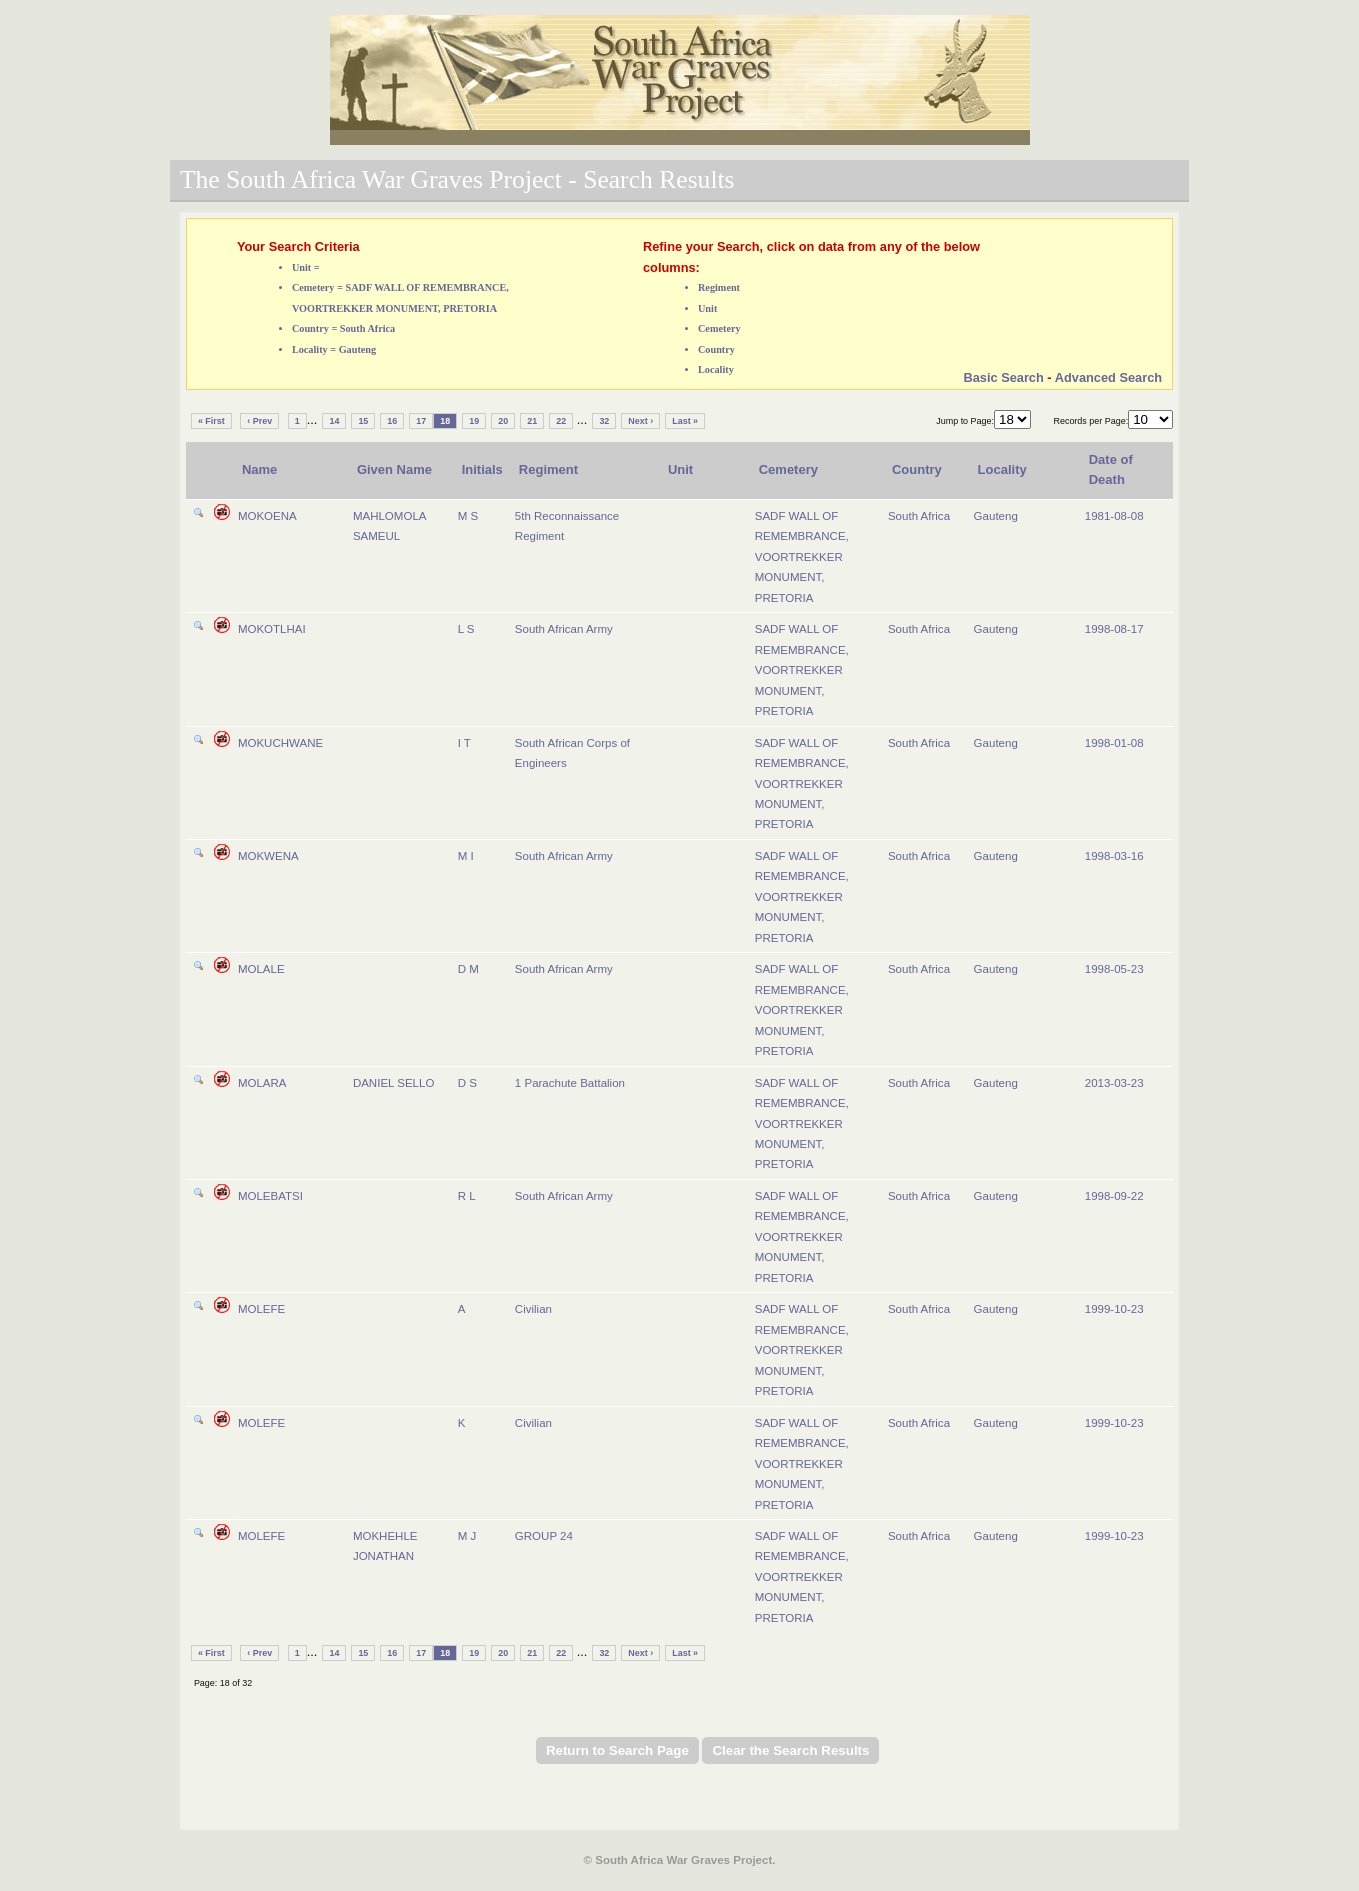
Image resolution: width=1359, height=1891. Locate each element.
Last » (685, 421)
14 (334, 421)
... (312, 419)
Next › (640, 421)
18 (445, 421)
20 (503, 421)
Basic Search (1003, 377)
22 (561, 421)
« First (211, 421)
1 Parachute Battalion (570, 1083)
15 (363, 421)
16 (392, 421)
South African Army (564, 629)
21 (532, 421)
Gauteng (996, 516)
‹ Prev (259, 421)
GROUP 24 (544, 1536)
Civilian (533, 1309)
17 (421, 421)
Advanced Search (1108, 377)
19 (474, 421)
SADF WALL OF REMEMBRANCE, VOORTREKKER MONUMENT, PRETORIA (802, 557)
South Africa (919, 516)
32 (604, 421)
